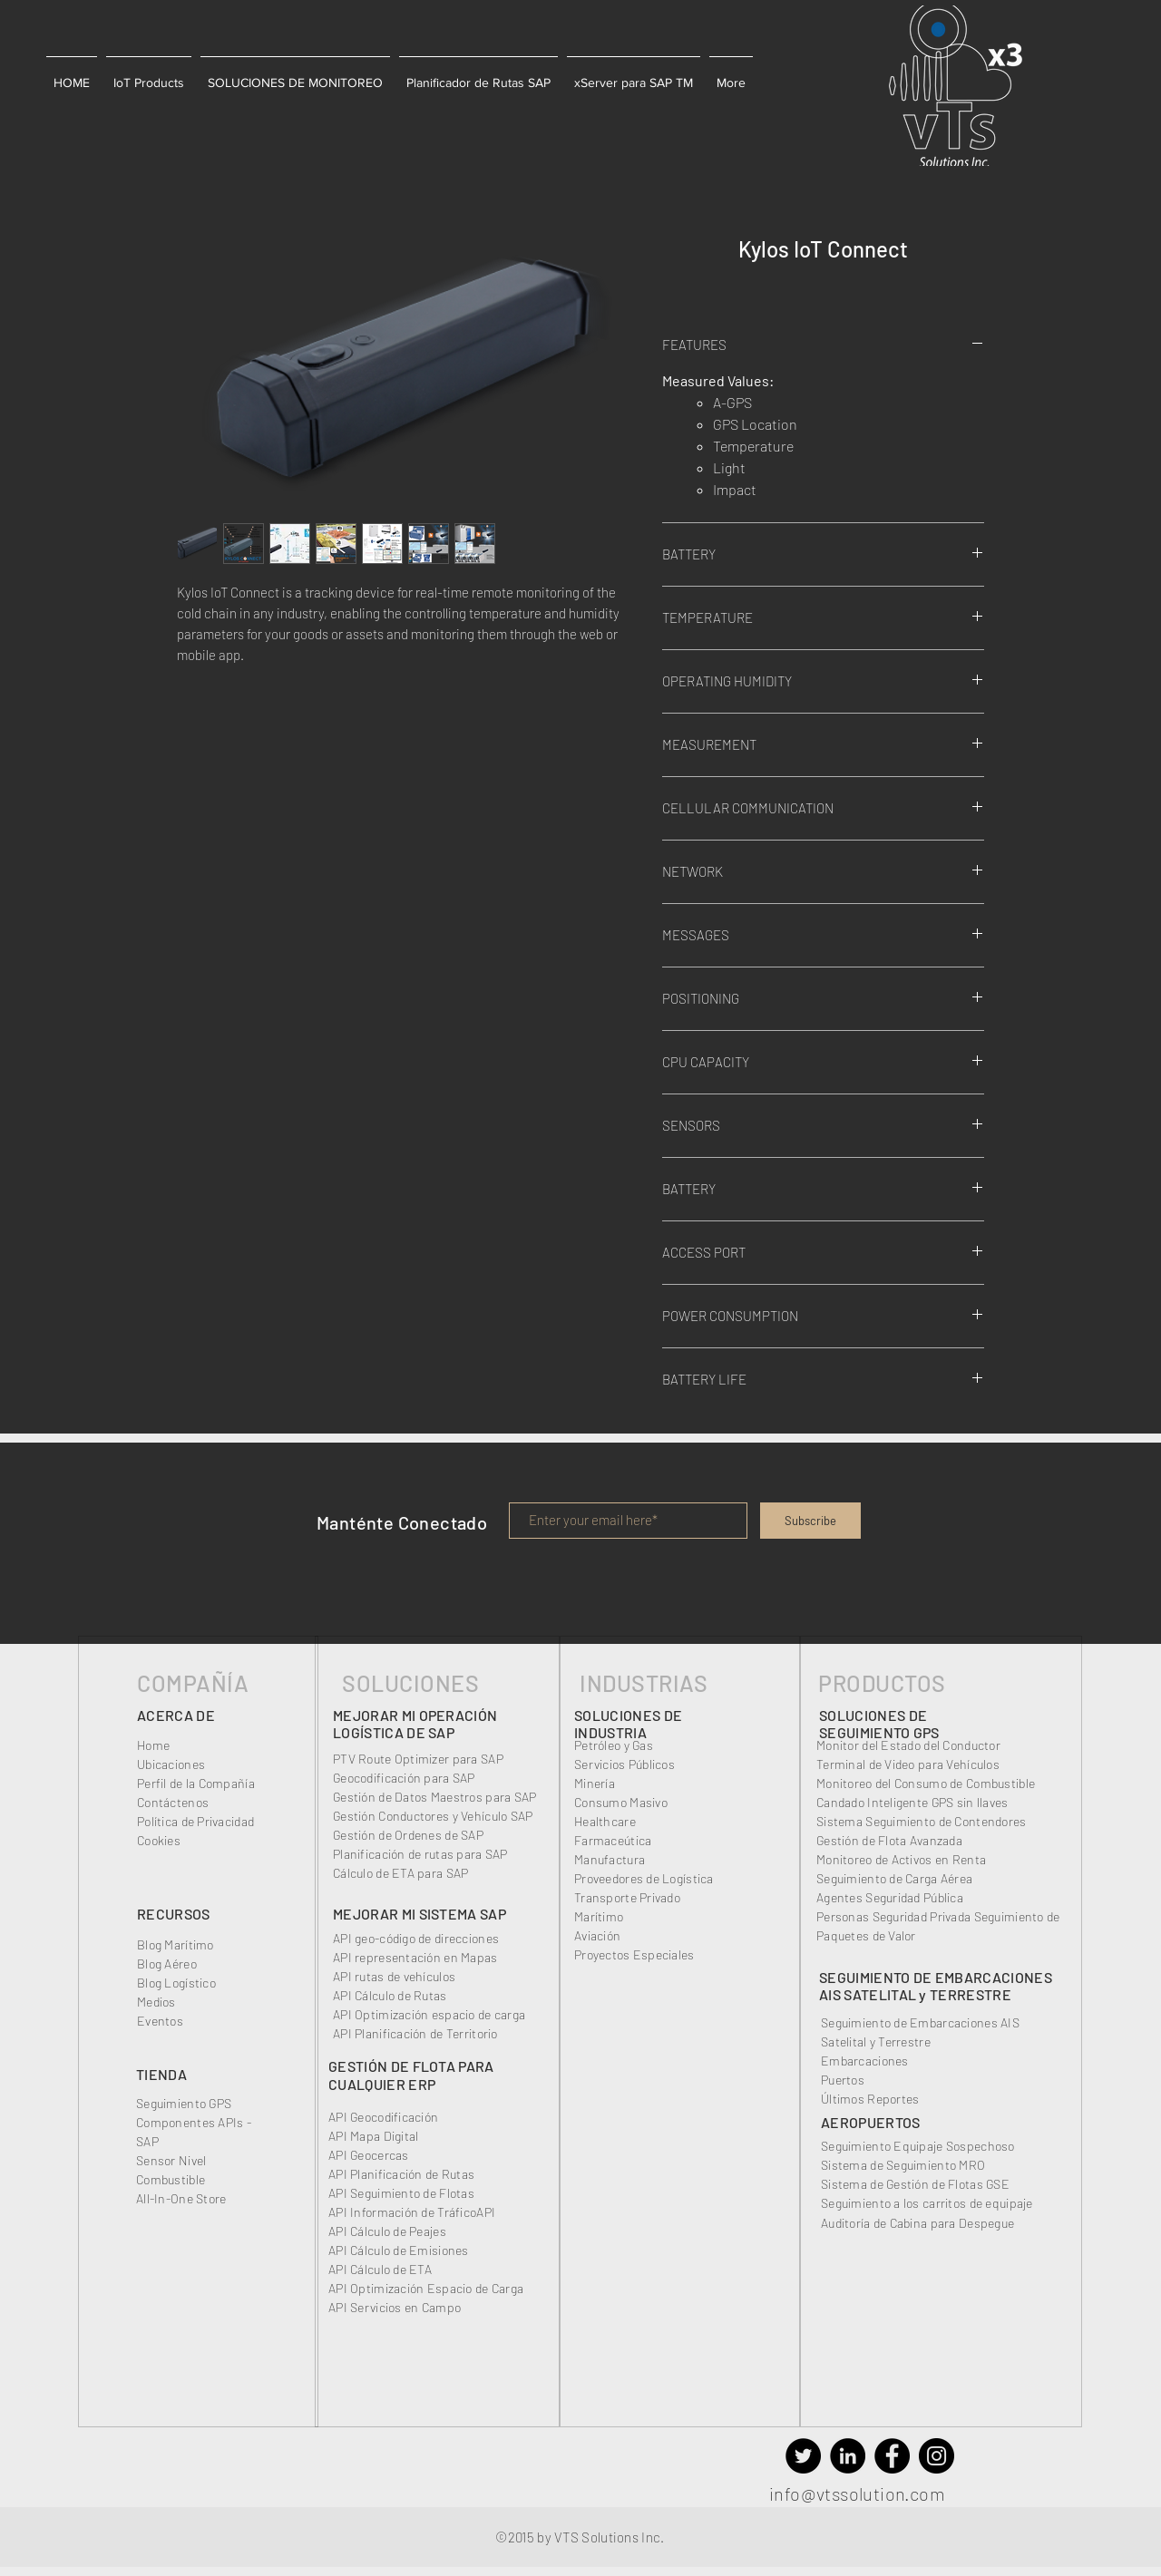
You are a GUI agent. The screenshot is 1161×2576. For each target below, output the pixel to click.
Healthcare (605, 1821)
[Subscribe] (810, 1520)
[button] (72, 74)
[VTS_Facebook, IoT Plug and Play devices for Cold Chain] (892, 2456)
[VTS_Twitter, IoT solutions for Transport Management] (803, 2456)
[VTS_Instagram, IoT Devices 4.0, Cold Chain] (936, 2456)
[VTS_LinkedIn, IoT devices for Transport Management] (847, 2456)
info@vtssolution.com (857, 2493)
